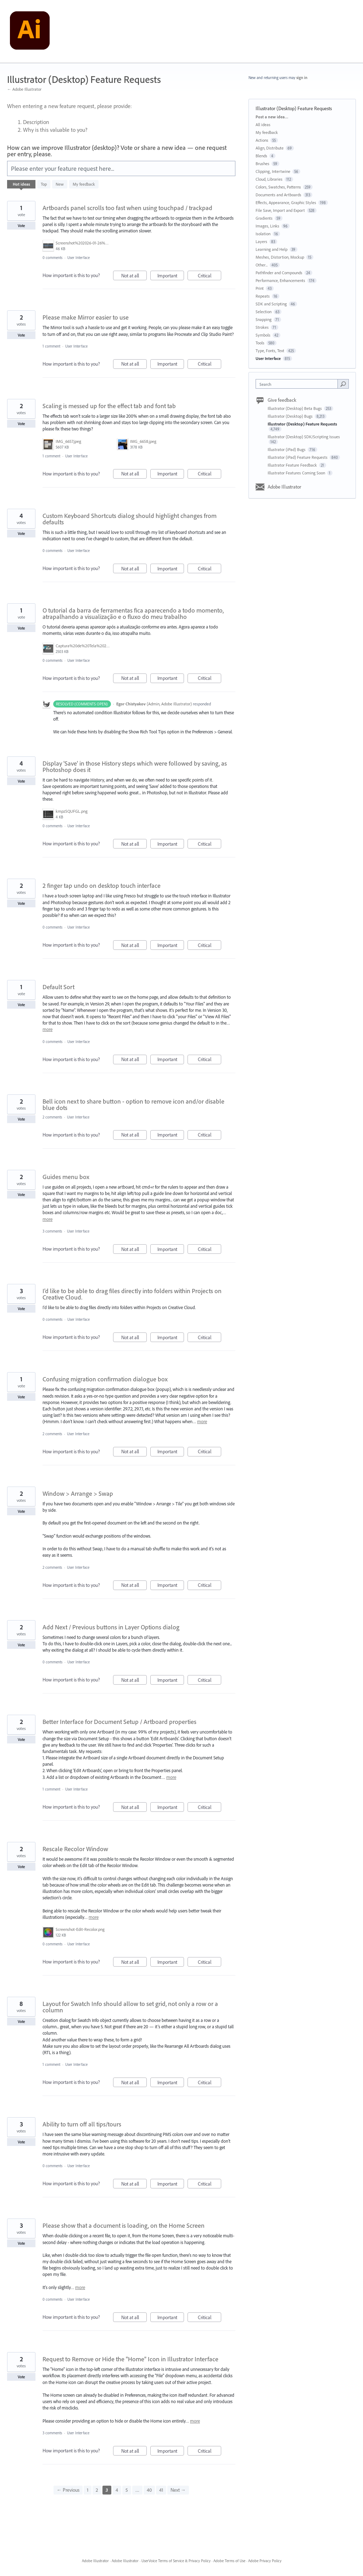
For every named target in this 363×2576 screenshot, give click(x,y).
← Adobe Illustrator (24, 89)
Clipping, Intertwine (273, 171)
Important (170, 276)
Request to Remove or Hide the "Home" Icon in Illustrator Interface (130, 2359)
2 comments (52, 1117)
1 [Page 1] (87, 2490)
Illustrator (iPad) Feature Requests (298, 457)
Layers (261, 241)
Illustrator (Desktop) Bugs (291, 416)
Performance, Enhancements (280, 280)
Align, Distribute (270, 148)
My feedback (84, 184)
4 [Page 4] (117, 2490)
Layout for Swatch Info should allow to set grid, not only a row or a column (130, 2007)
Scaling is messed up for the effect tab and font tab (109, 406)
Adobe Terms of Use (229, 2560)
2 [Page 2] (97, 2490)
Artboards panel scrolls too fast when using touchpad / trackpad (127, 208)
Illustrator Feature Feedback (293, 465)
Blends (261, 155)
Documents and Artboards (278, 194)
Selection (264, 311)
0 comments (52, 257)
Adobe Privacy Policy (264, 2560)
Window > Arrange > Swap (78, 1493)
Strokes (262, 327)
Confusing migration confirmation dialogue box (105, 1379)
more (47, 1029)
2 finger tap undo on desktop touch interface (102, 885)
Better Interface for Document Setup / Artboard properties (119, 1722)
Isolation (263, 233)
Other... (262, 264)
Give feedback (282, 400)
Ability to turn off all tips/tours (82, 2124)
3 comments (52, 1231)
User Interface (78, 257)
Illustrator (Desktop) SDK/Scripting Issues (304, 436)
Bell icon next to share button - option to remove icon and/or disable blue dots (133, 1104)
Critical (210, 276)
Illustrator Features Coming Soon (297, 472)
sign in (301, 77)
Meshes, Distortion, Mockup (280, 257)
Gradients (264, 218)
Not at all (134, 276)
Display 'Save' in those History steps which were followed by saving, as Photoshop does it (135, 766)
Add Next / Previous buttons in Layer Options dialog (111, 1627)
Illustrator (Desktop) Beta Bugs (295, 408)
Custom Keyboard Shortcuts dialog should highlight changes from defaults (130, 519)
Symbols (263, 335)
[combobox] (298, 384)
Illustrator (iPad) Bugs (287, 449)
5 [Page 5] (126, 2490)
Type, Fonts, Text (270, 350)
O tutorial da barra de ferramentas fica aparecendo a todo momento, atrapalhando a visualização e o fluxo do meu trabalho (133, 613)
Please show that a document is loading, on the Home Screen (124, 2225)
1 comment (51, 346)
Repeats (263, 296)
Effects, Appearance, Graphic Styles (286, 202)
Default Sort (58, 987)
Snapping (264, 319)
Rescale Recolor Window (75, 1849)
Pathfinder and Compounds (279, 272)
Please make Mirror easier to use (86, 317)
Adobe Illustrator (284, 487)
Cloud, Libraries (269, 179)
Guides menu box (66, 1177)
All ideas (263, 124)
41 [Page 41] (161, 2490)
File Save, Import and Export (280, 210)
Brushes (262, 163)
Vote (21, 225)
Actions (262, 140)
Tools (260, 342)
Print (260, 288)
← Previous (68, 2490)
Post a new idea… (272, 116)
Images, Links (267, 226)
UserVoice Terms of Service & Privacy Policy (176, 2560)
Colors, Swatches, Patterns (278, 187)
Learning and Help (271, 249)
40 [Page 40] (149, 2490)
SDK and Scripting (271, 303)
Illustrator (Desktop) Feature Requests (302, 424)
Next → (178, 2490)
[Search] (343, 383)
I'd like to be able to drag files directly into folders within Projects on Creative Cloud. (132, 1294)
